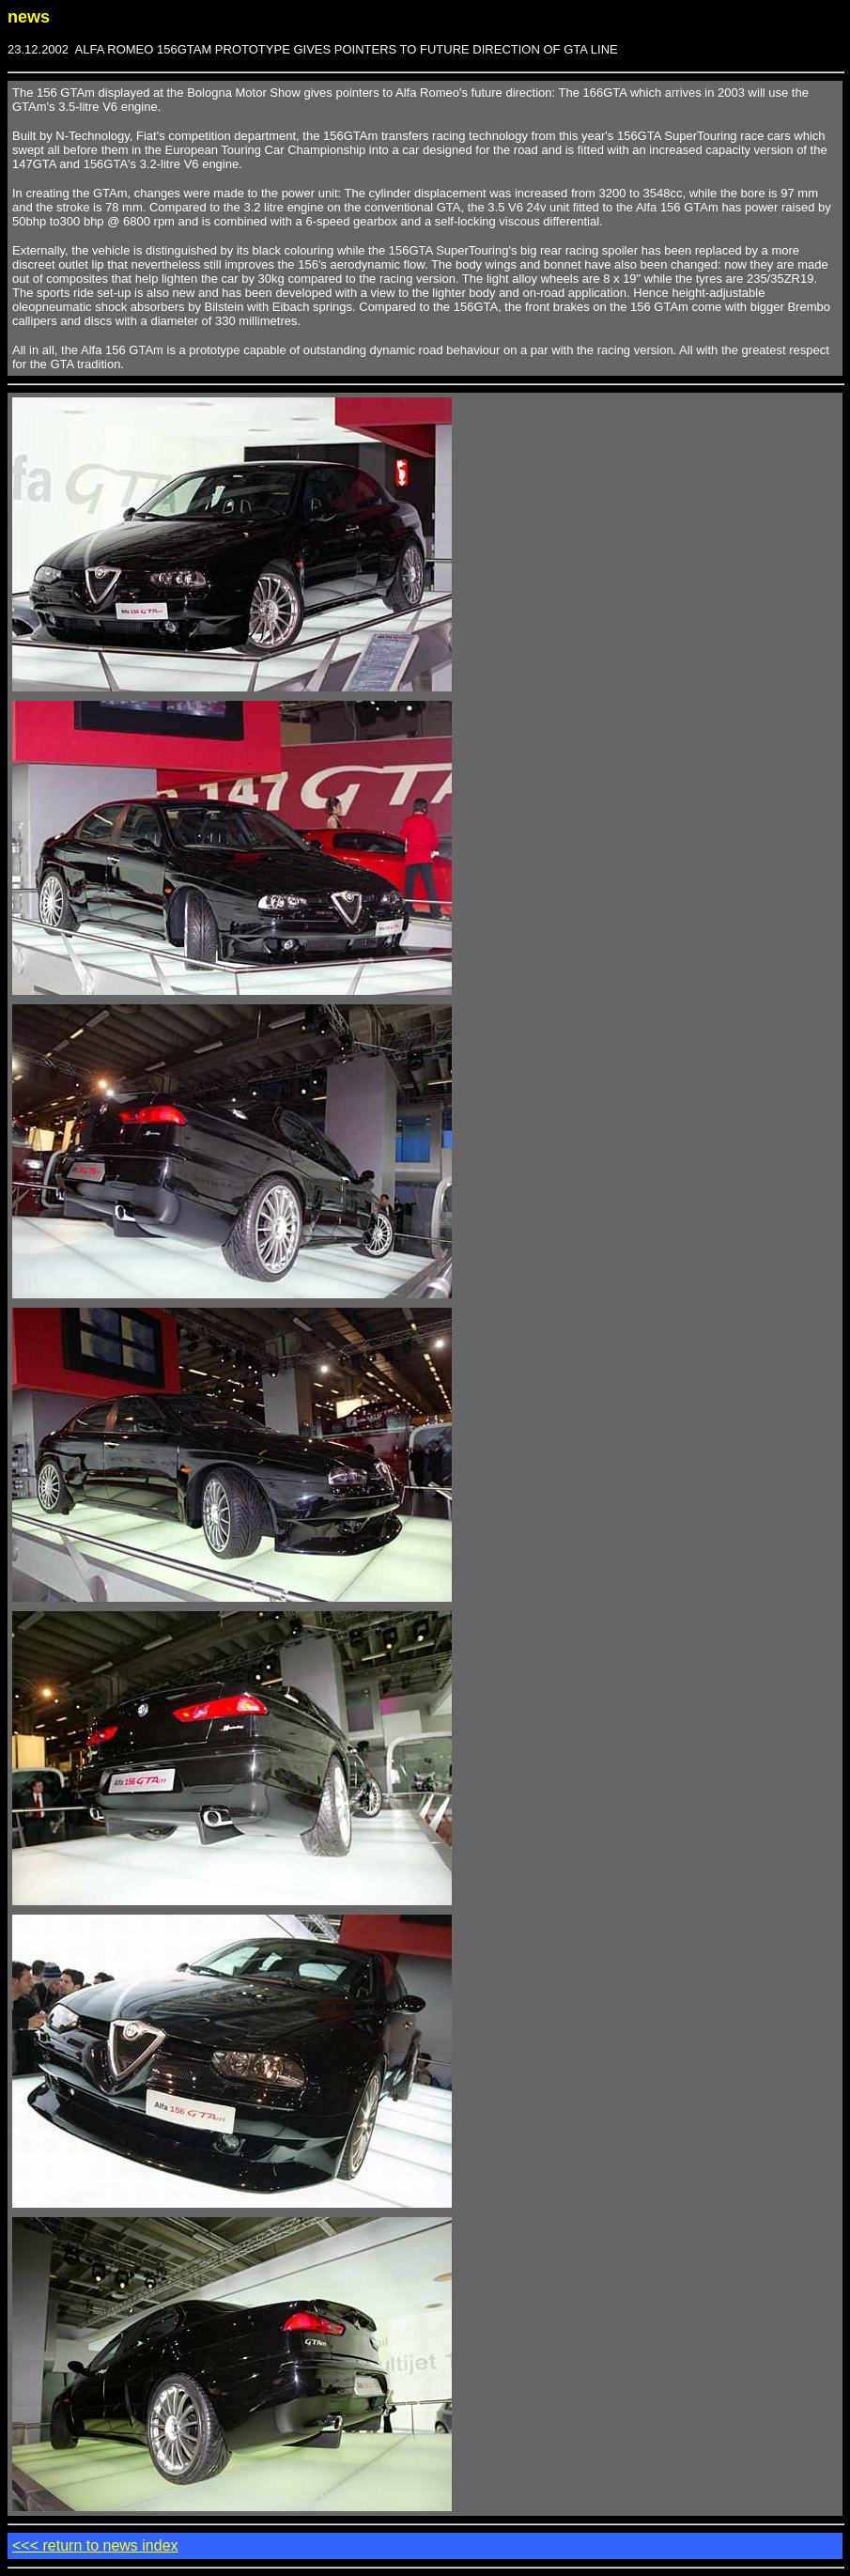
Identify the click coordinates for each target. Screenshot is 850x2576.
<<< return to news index (95, 2545)
